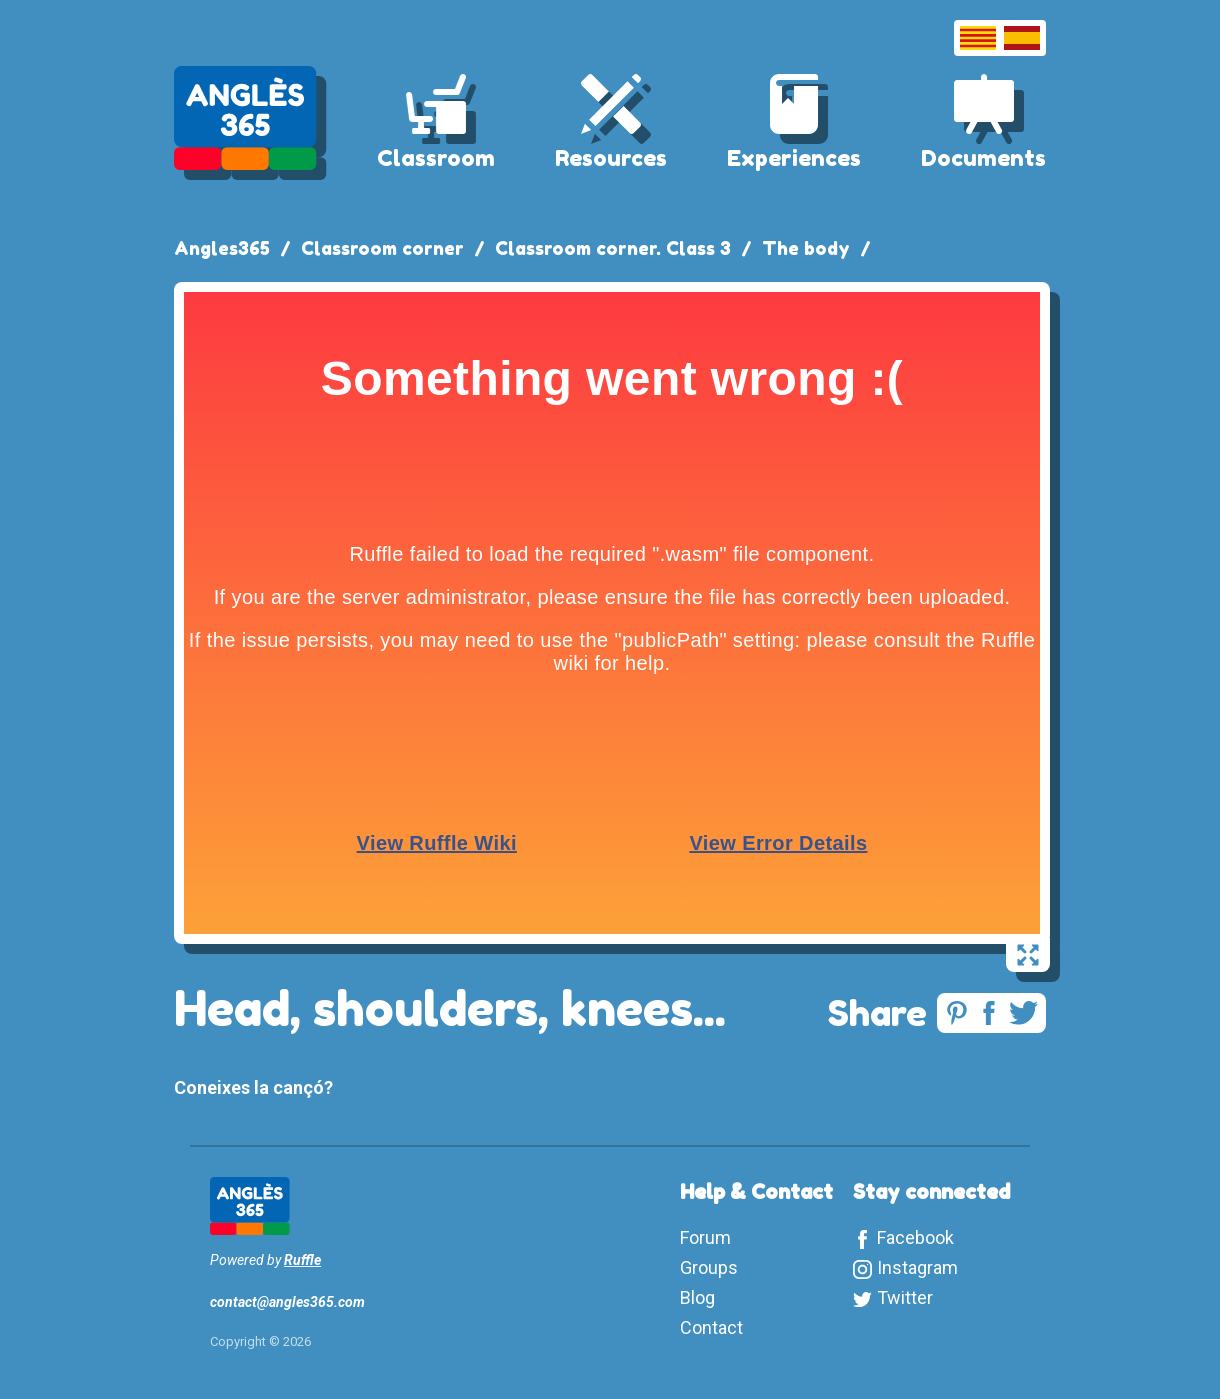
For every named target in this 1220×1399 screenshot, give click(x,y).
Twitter (905, 1297)
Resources (611, 158)
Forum (705, 1237)
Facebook (915, 1237)
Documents (983, 158)
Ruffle (302, 1260)
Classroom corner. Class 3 (613, 248)
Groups (709, 1267)
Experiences (794, 158)
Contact (711, 1327)
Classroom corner (382, 248)
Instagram (917, 1267)
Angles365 (222, 248)
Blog (697, 1297)
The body (806, 248)
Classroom (436, 158)
